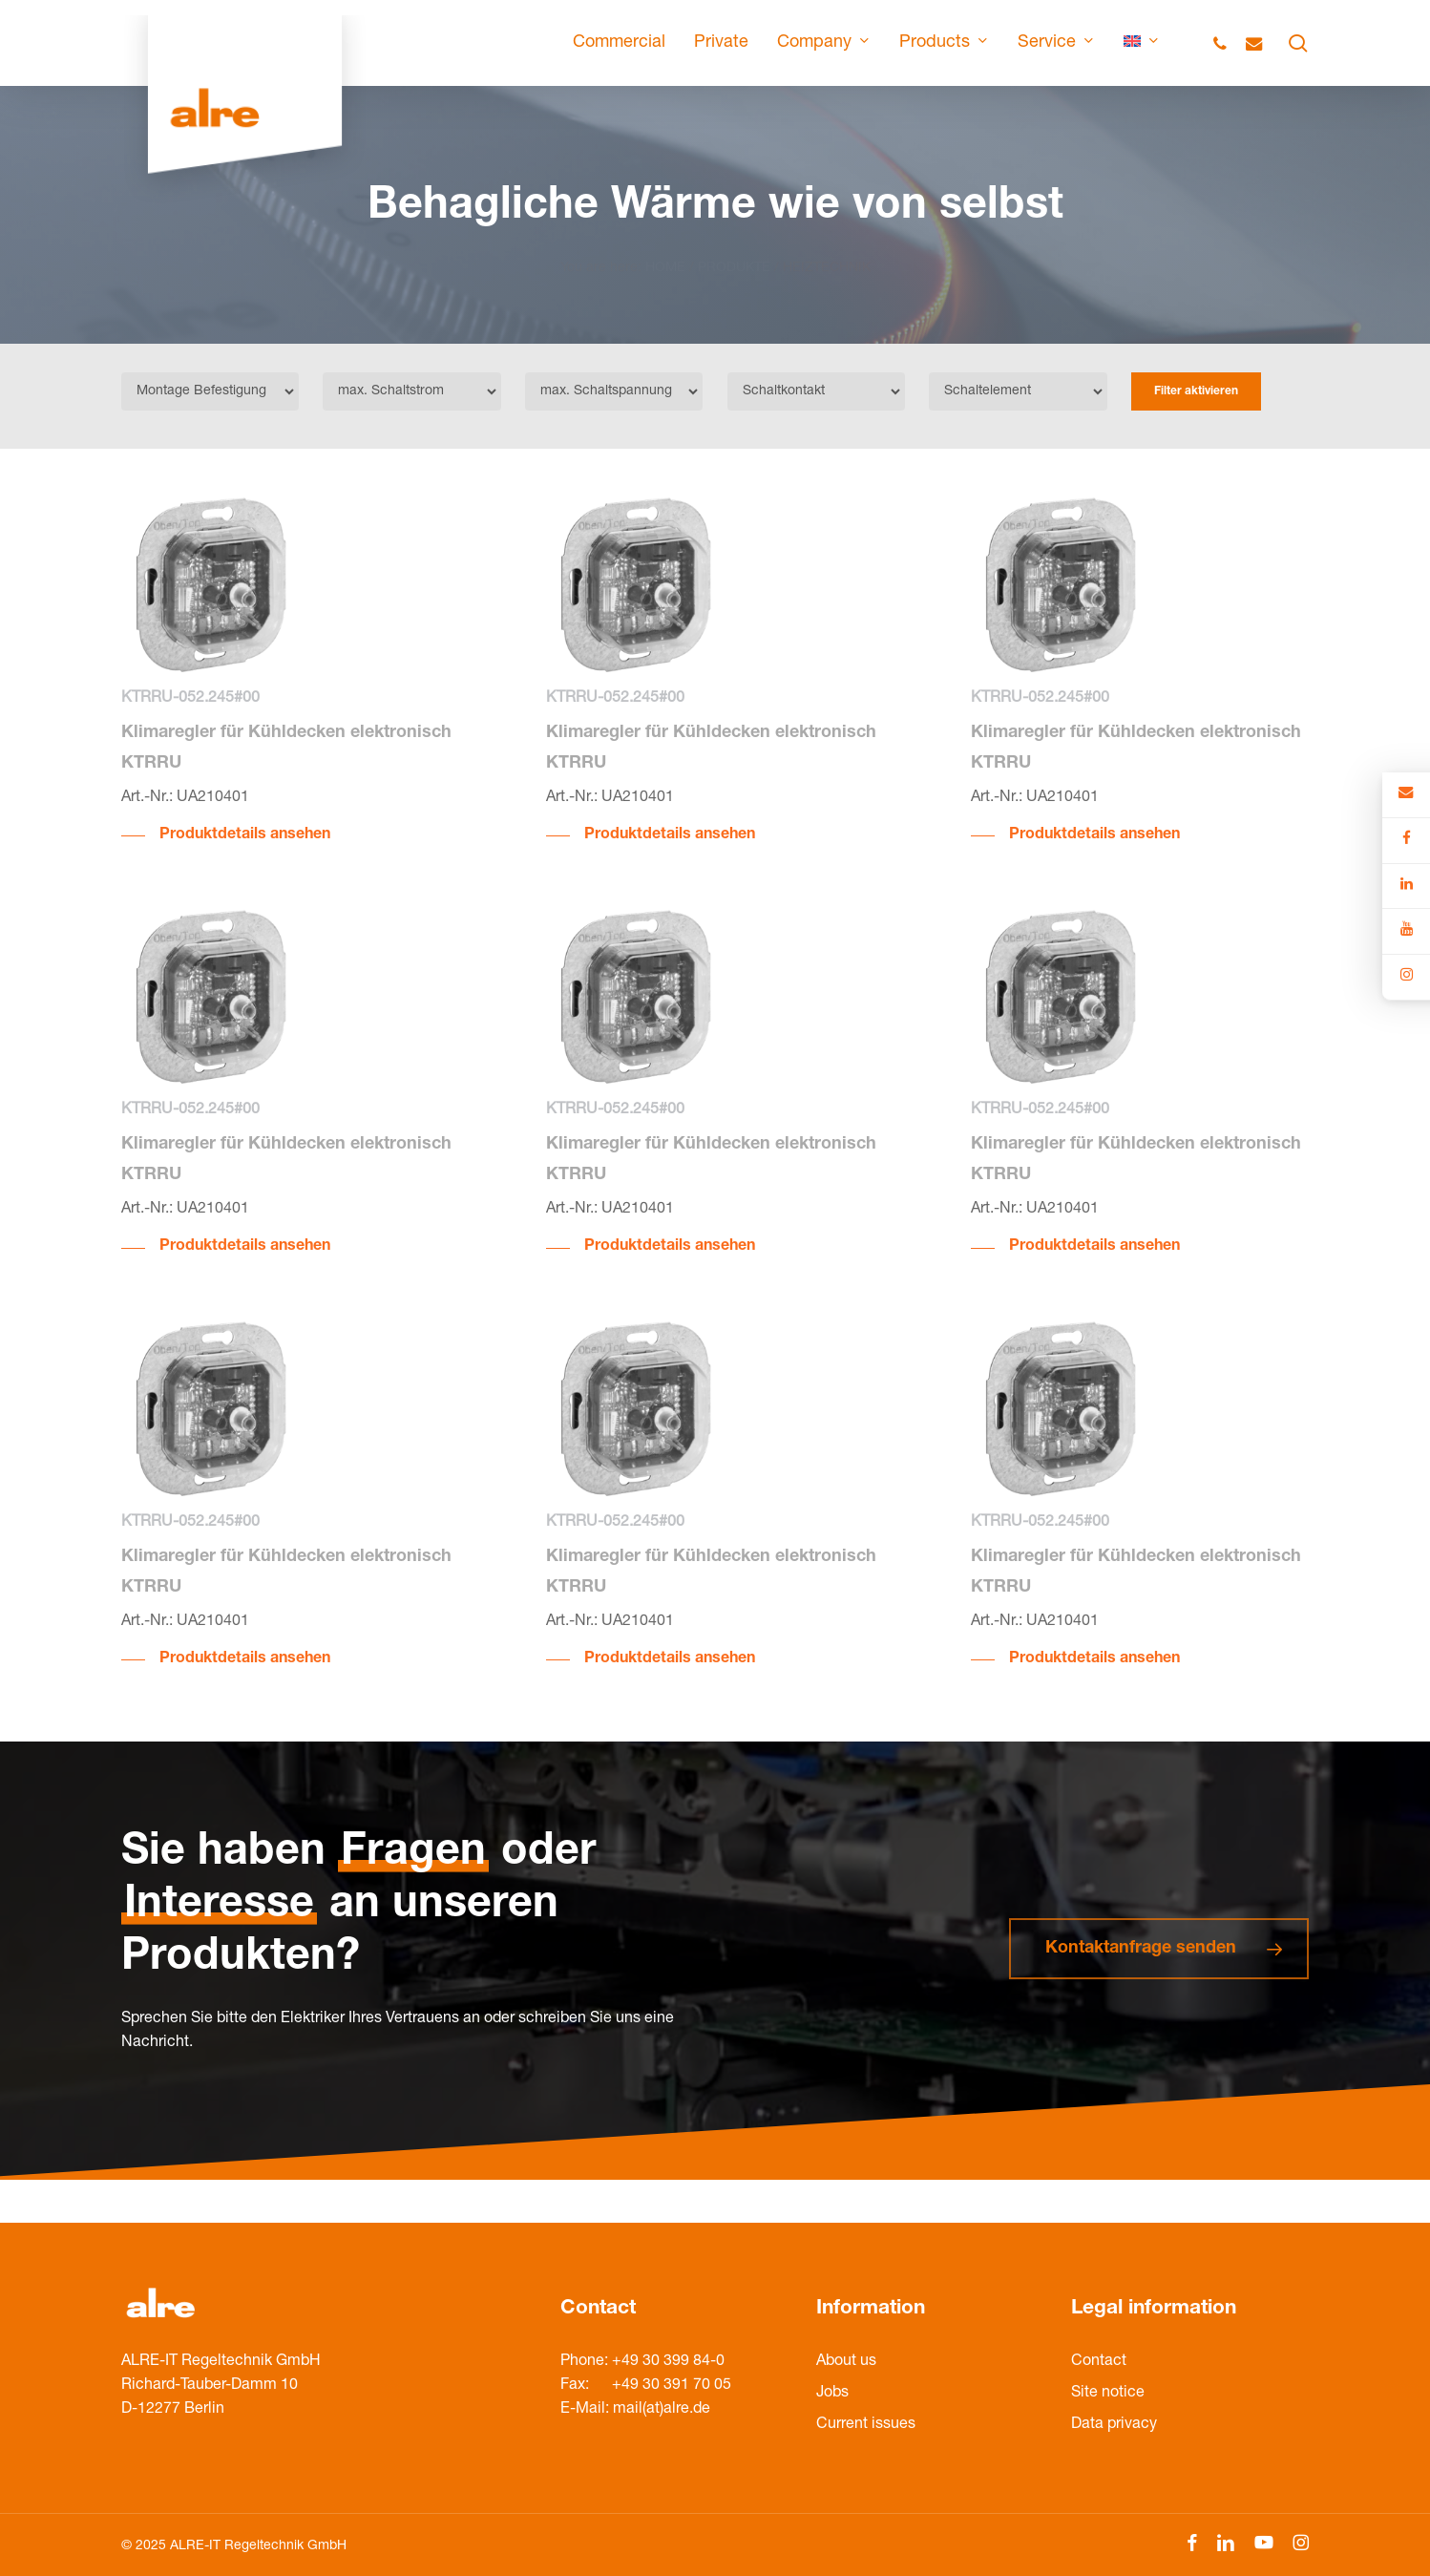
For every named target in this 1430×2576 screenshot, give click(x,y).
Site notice (1108, 2393)
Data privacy (1114, 2425)
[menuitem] (1142, 43)
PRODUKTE (734, 245)
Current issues (865, 2425)
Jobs (832, 2393)
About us (846, 2362)
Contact (1098, 2362)
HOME (665, 245)
